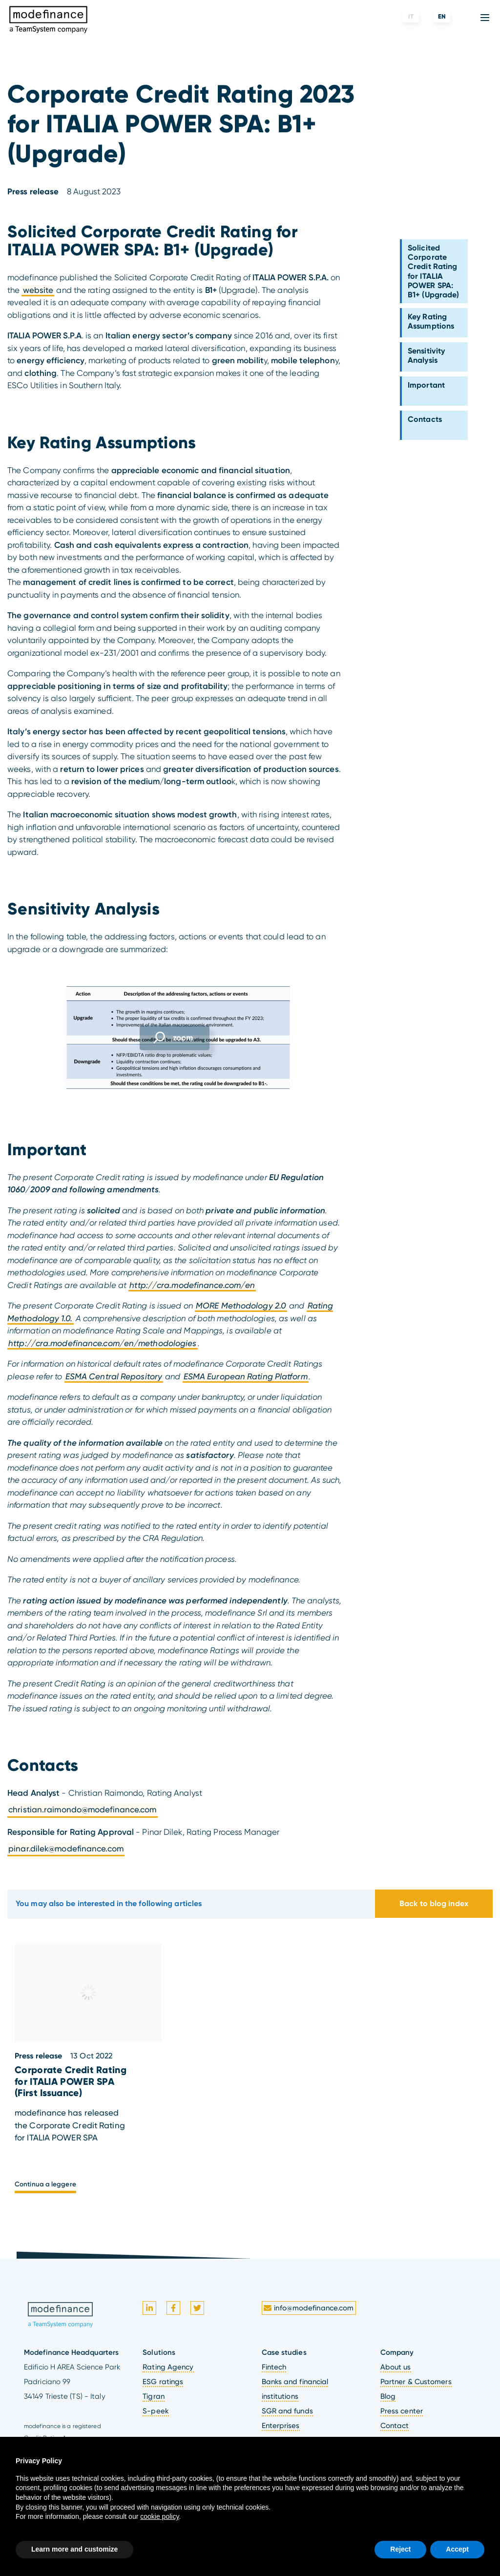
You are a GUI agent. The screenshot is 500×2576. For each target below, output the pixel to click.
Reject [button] (400, 2549)
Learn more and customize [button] (74, 2549)
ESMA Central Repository (113, 1376)
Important (426, 385)
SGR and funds (287, 2411)
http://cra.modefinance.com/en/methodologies (102, 1343)
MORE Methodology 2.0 (241, 1305)
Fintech (274, 2367)
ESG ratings (163, 2381)
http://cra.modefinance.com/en (192, 1285)
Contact (394, 2425)
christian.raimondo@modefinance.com (82, 1809)
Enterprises (281, 2425)
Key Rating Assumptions (431, 321)
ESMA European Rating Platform (246, 1376)
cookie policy (159, 2516)
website (38, 290)
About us (395, 2367)
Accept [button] (457, 2549)
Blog (388, 2396)
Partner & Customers (416, 2381)
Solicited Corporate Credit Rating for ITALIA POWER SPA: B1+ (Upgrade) (433, 271)
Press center (401, 2411)
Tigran (154, 2396)
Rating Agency (168, 2367)
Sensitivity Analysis (426, 355)
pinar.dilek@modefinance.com (66, 1848)
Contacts (425, 419)
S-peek (156, 2411)
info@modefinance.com (308, 2308)
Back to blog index (433, 1903)
